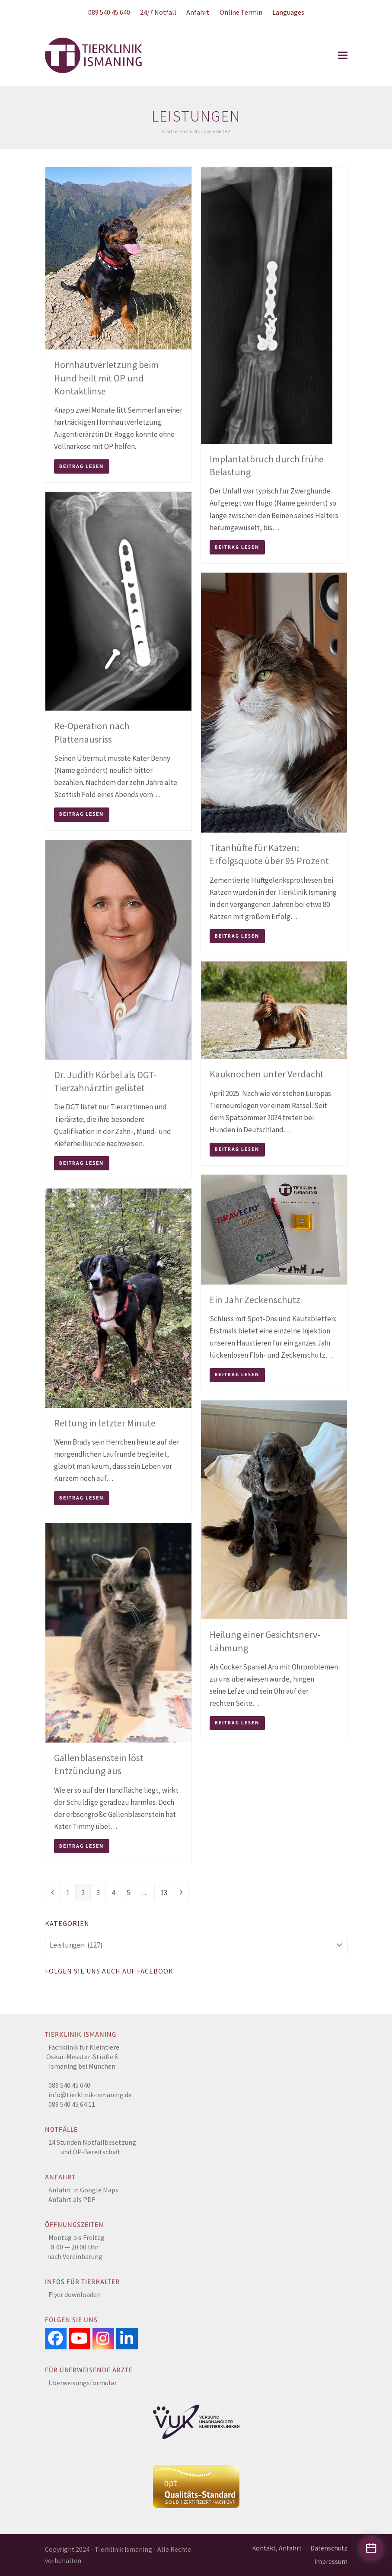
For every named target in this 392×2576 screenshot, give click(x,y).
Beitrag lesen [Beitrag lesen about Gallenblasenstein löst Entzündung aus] (81, 1846)
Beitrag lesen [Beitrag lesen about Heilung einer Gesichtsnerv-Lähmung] (237, 1723)
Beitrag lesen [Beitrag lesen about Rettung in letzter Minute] (81, 1498)
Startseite (172, 131)
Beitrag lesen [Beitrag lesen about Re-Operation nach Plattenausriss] (81, 814)
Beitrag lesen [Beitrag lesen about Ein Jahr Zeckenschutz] (237, 1374)
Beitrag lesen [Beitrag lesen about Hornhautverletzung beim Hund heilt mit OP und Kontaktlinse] (81, 466)
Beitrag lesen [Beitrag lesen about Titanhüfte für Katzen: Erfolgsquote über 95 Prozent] (237, 936)
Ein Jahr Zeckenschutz (255, 1300)
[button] (342, 55)
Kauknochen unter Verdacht (267, 1074)
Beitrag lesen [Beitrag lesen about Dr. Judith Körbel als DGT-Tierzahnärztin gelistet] (81, 1163)
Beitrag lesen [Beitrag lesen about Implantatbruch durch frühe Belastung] (237, 547)
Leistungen (199, 131)
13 (166, 1892)
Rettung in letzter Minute (105, 1423)
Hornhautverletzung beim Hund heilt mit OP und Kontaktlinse (106, 378)
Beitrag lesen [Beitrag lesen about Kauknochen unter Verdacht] (237, 1149)
